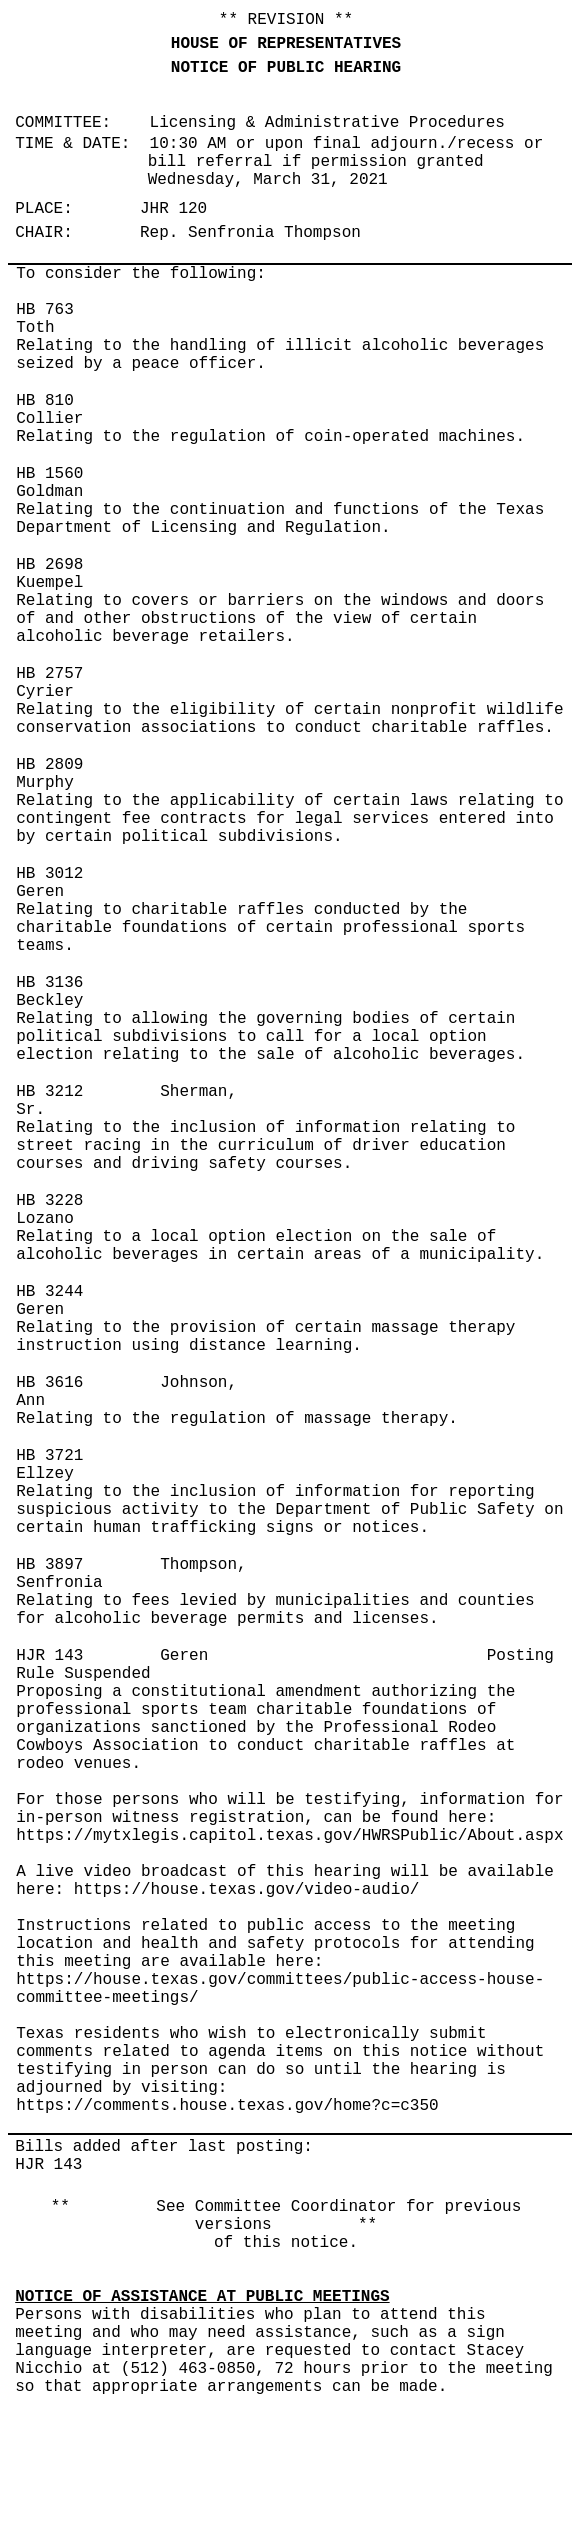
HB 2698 (49, 565)
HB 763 (45, 310)
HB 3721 (49, 1456)
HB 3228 (49, 1201)
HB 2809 (49, 765)
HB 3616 (49, 1383)
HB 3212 (49, 1092)
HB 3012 (49, 874)
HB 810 (45, 401)
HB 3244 (49, 1292)
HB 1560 (49, 474)
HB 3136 (49, 983)
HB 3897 (49, 1565)
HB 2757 (49, 674)
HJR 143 (49, 1656)
